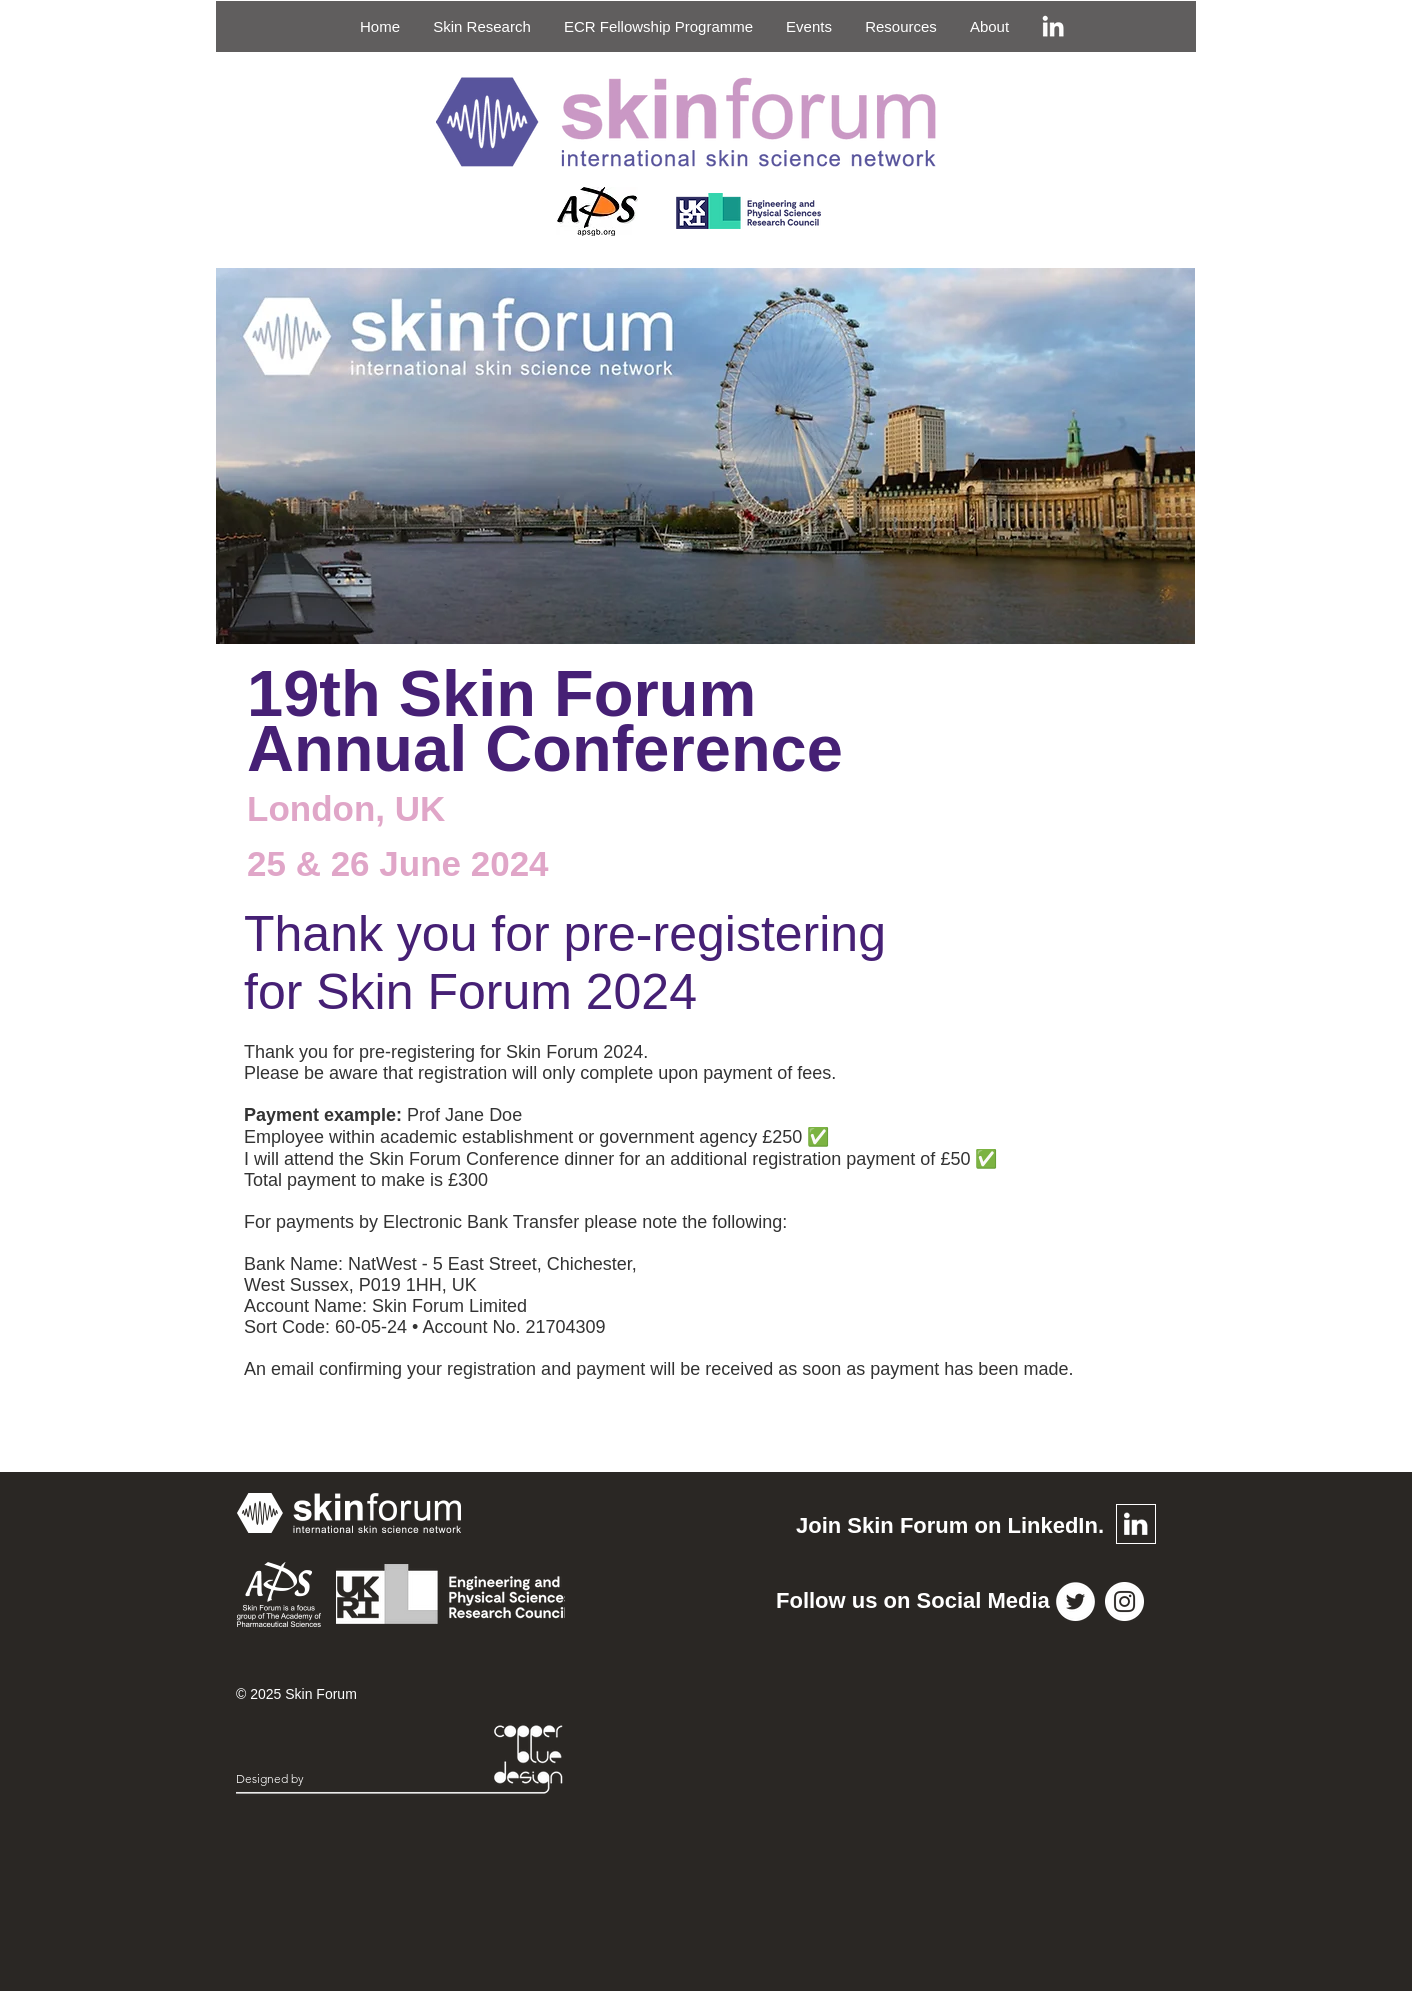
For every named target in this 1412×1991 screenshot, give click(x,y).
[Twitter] (1075, 1601)
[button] (481, 26)
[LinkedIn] (1053, 26)
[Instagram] (1124, 1601)
